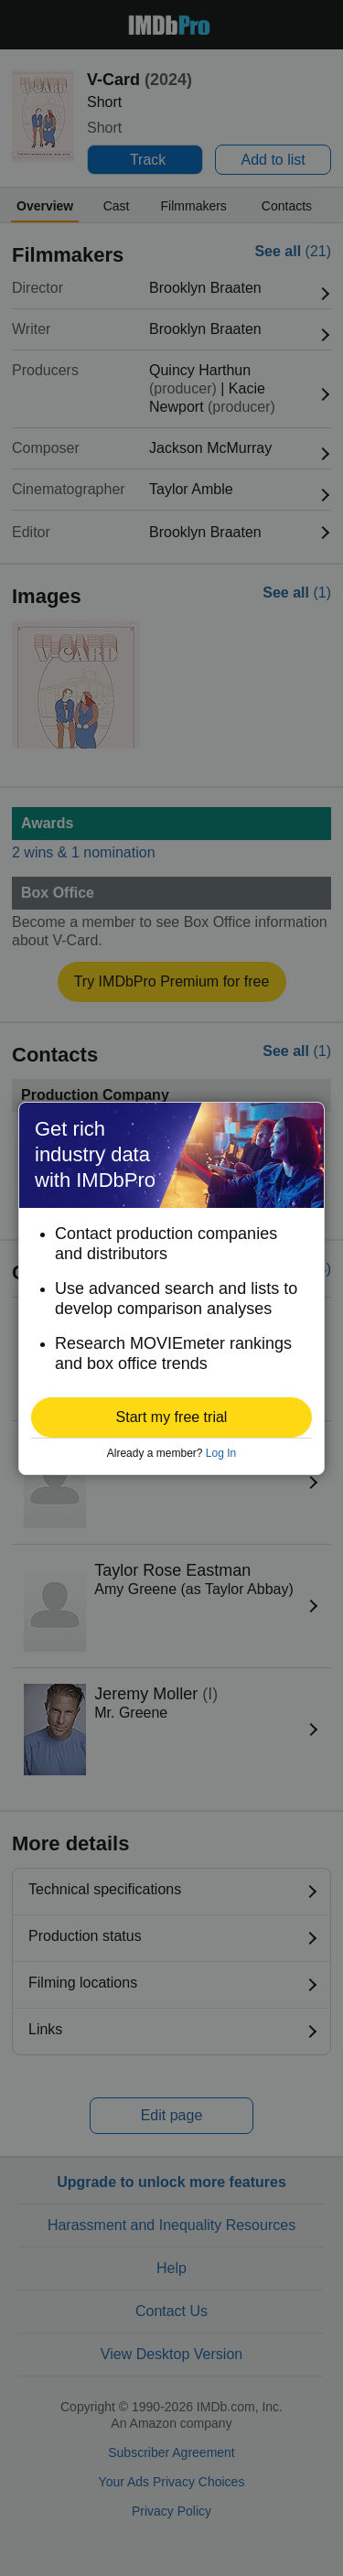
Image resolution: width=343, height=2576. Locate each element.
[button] (171, 1417)
